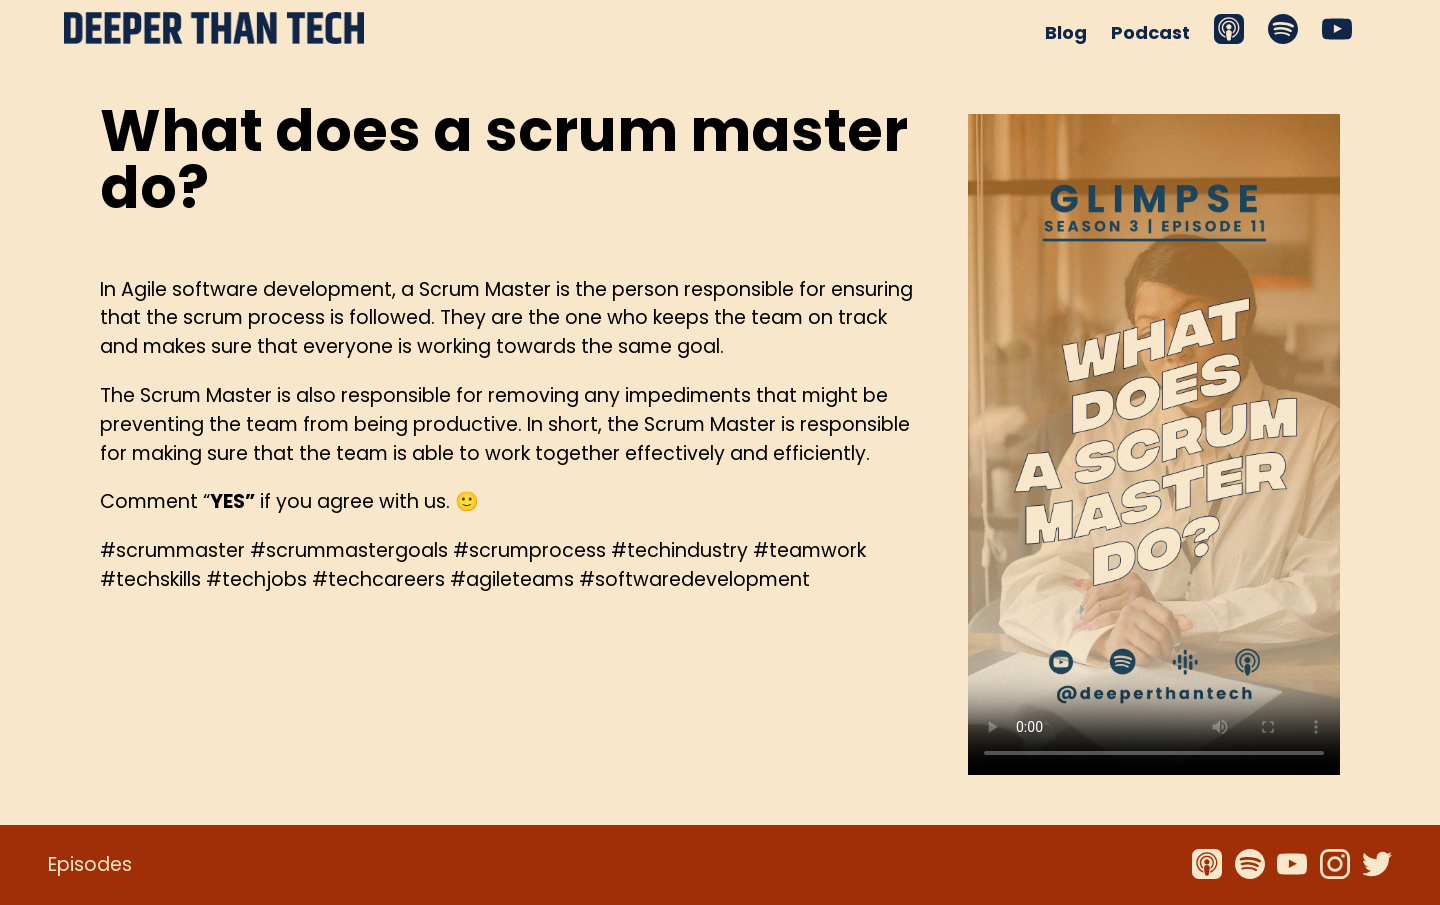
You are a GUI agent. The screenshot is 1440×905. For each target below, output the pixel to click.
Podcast (1150, 32)
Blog (1066, 32)
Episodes (90, 864)
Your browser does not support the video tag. (1154, 444)
